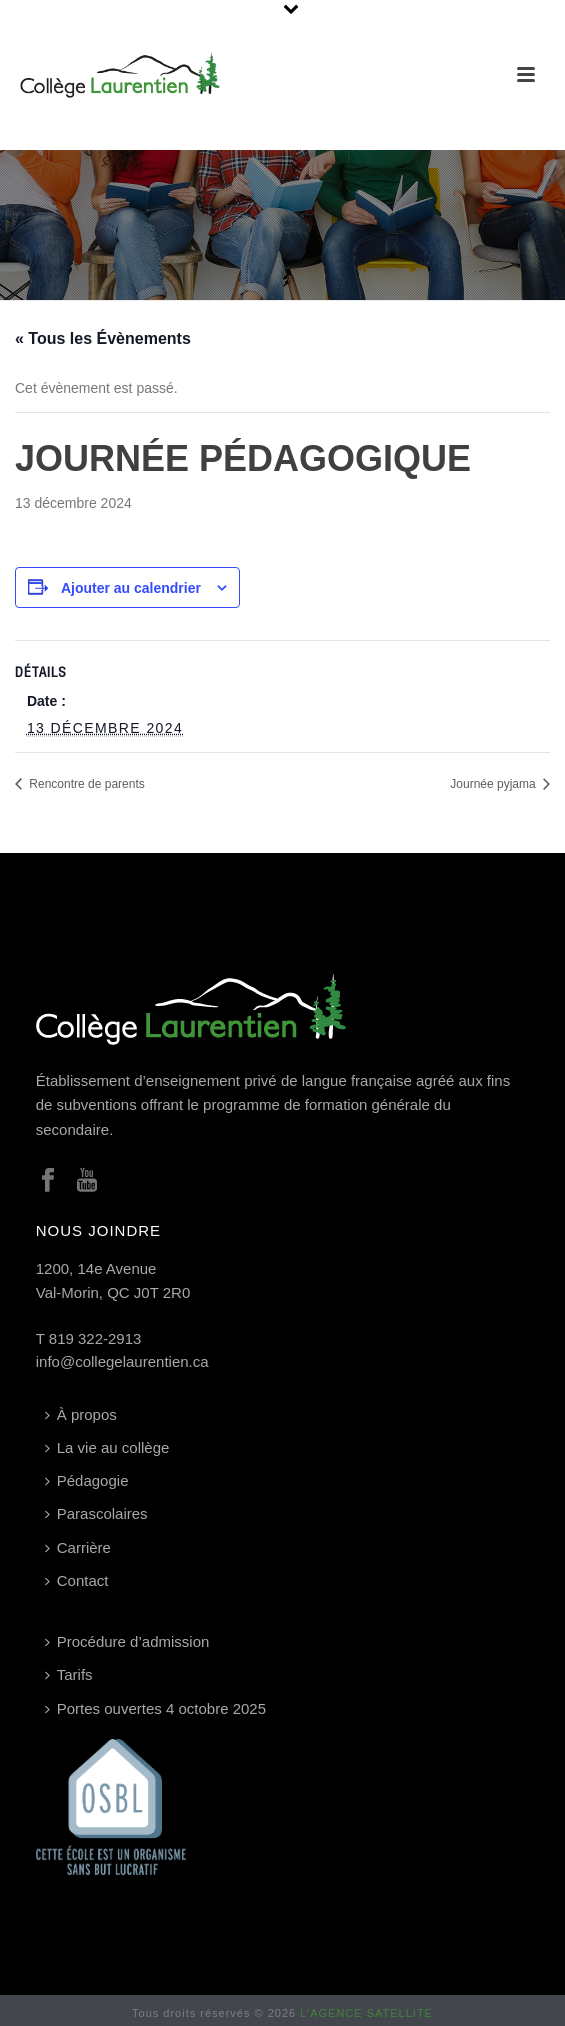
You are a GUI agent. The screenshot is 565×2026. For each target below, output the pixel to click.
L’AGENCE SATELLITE (366, 2013)
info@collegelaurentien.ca (122, 1361)
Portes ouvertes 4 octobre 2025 (155, 1708)
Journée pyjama (494, 784)
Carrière (78, 1547)
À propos (81, 1414)
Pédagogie (87, 1480)
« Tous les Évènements (103, 338)
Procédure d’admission (127, 1641)
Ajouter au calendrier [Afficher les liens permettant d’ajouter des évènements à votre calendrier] (131, 588)
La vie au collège (107, 1447)
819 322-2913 (95, 1338)
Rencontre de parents (85, 784)
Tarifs (69, 1674)
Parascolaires (96, 1513)
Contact (77, 1580)
